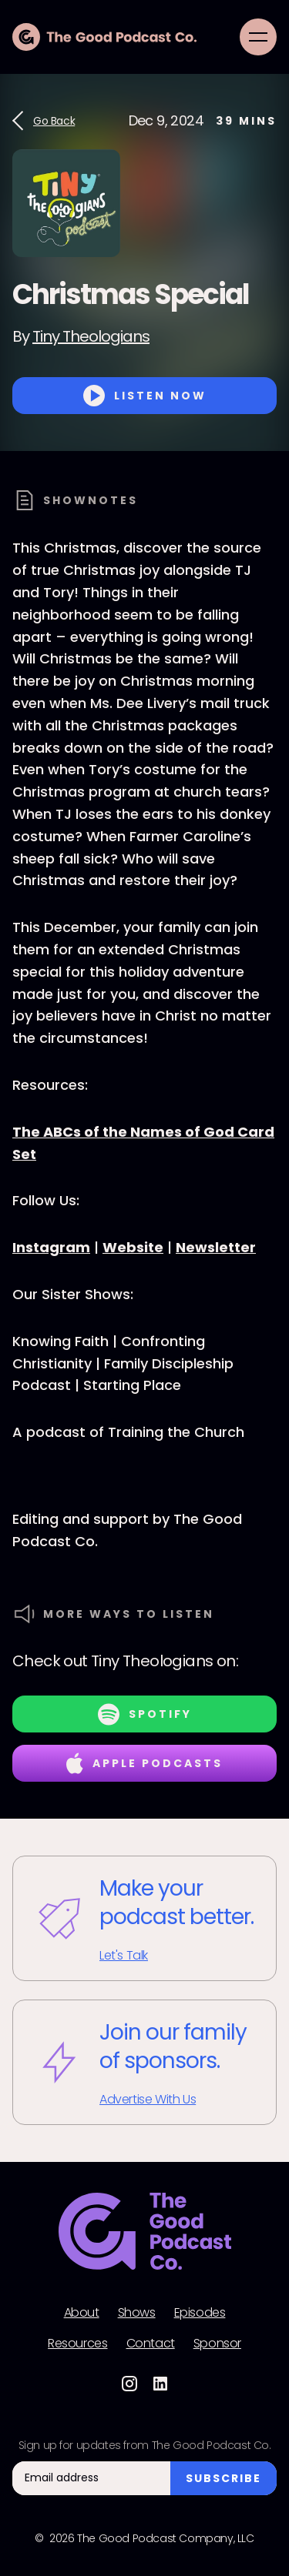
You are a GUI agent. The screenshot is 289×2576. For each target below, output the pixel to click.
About (81, 2313)
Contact (150, 2343)
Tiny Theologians (91, 336)
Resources (77, 2343)
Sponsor (217, 2343)
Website (132, 1247)
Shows (137, 2313)
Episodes (200, 2313)
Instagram (51, 1247)
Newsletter (216, 1247)
